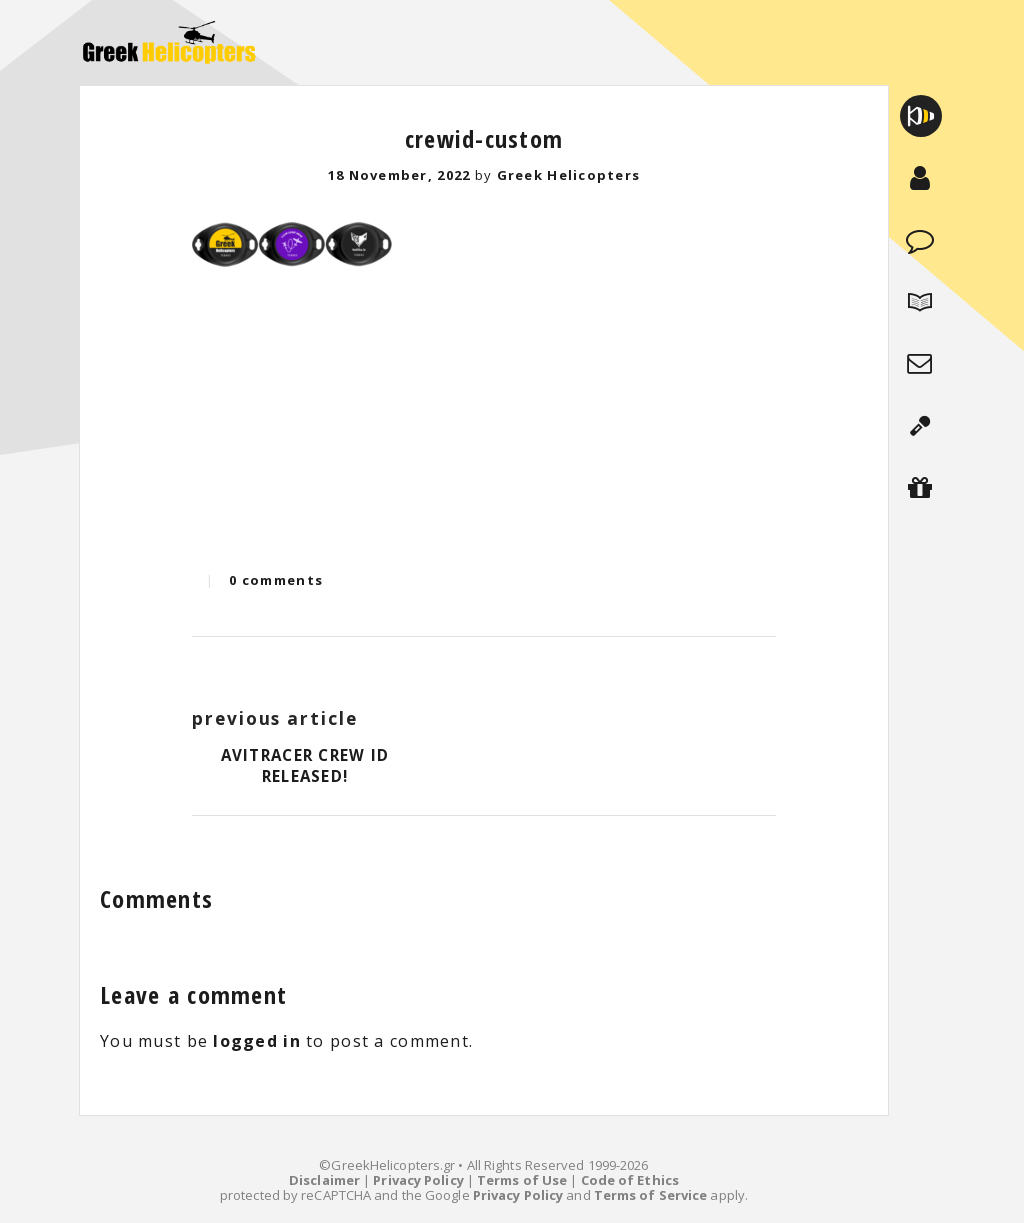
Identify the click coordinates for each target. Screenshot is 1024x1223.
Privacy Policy (418, 1180)
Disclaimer (324, 1180)
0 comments (276, 580)
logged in (257, 1041)
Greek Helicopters (569, 175)
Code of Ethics (630, 1180)
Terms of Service (651, 1195)
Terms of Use (522, 1180)
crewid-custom (484, 138)
